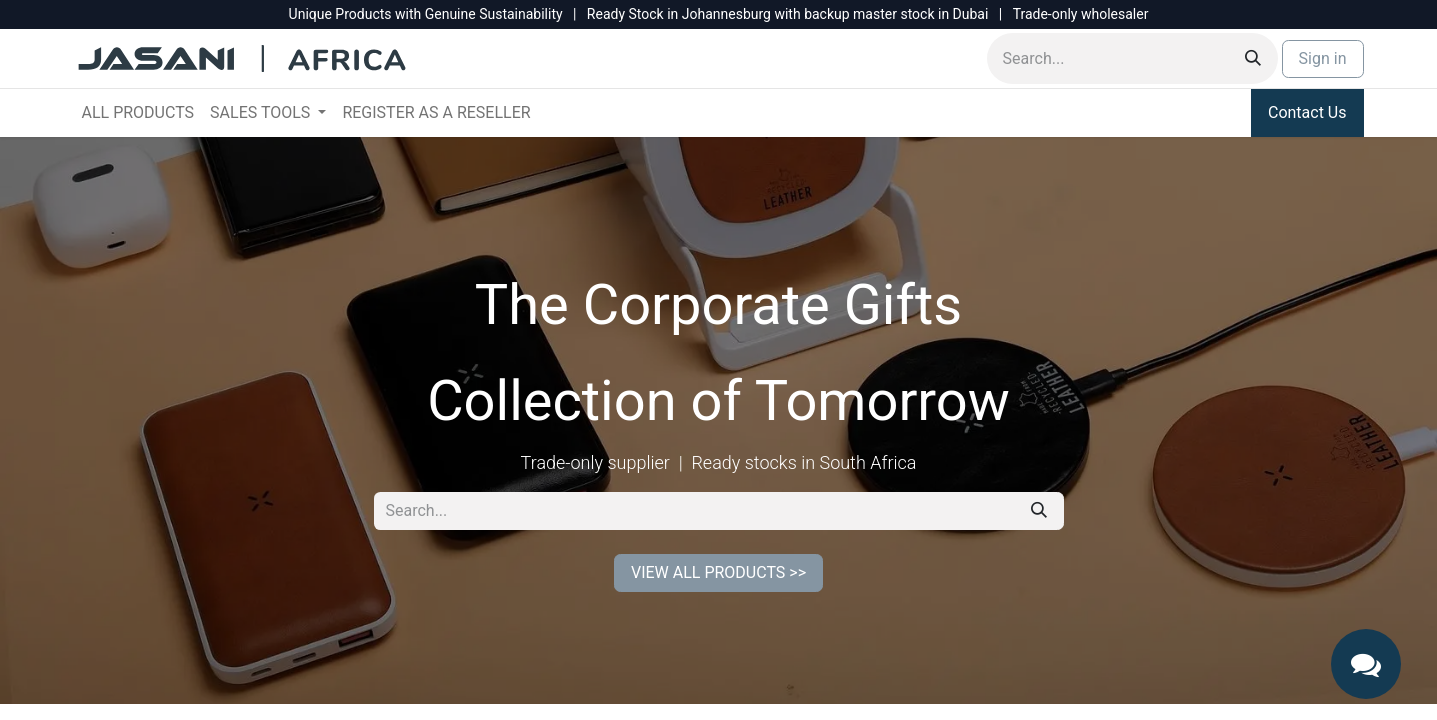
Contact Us (1307, 112)
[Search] (1253, 58)
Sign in (1323, 58)
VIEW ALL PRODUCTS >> (718, 572)
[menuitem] (138, 113)
